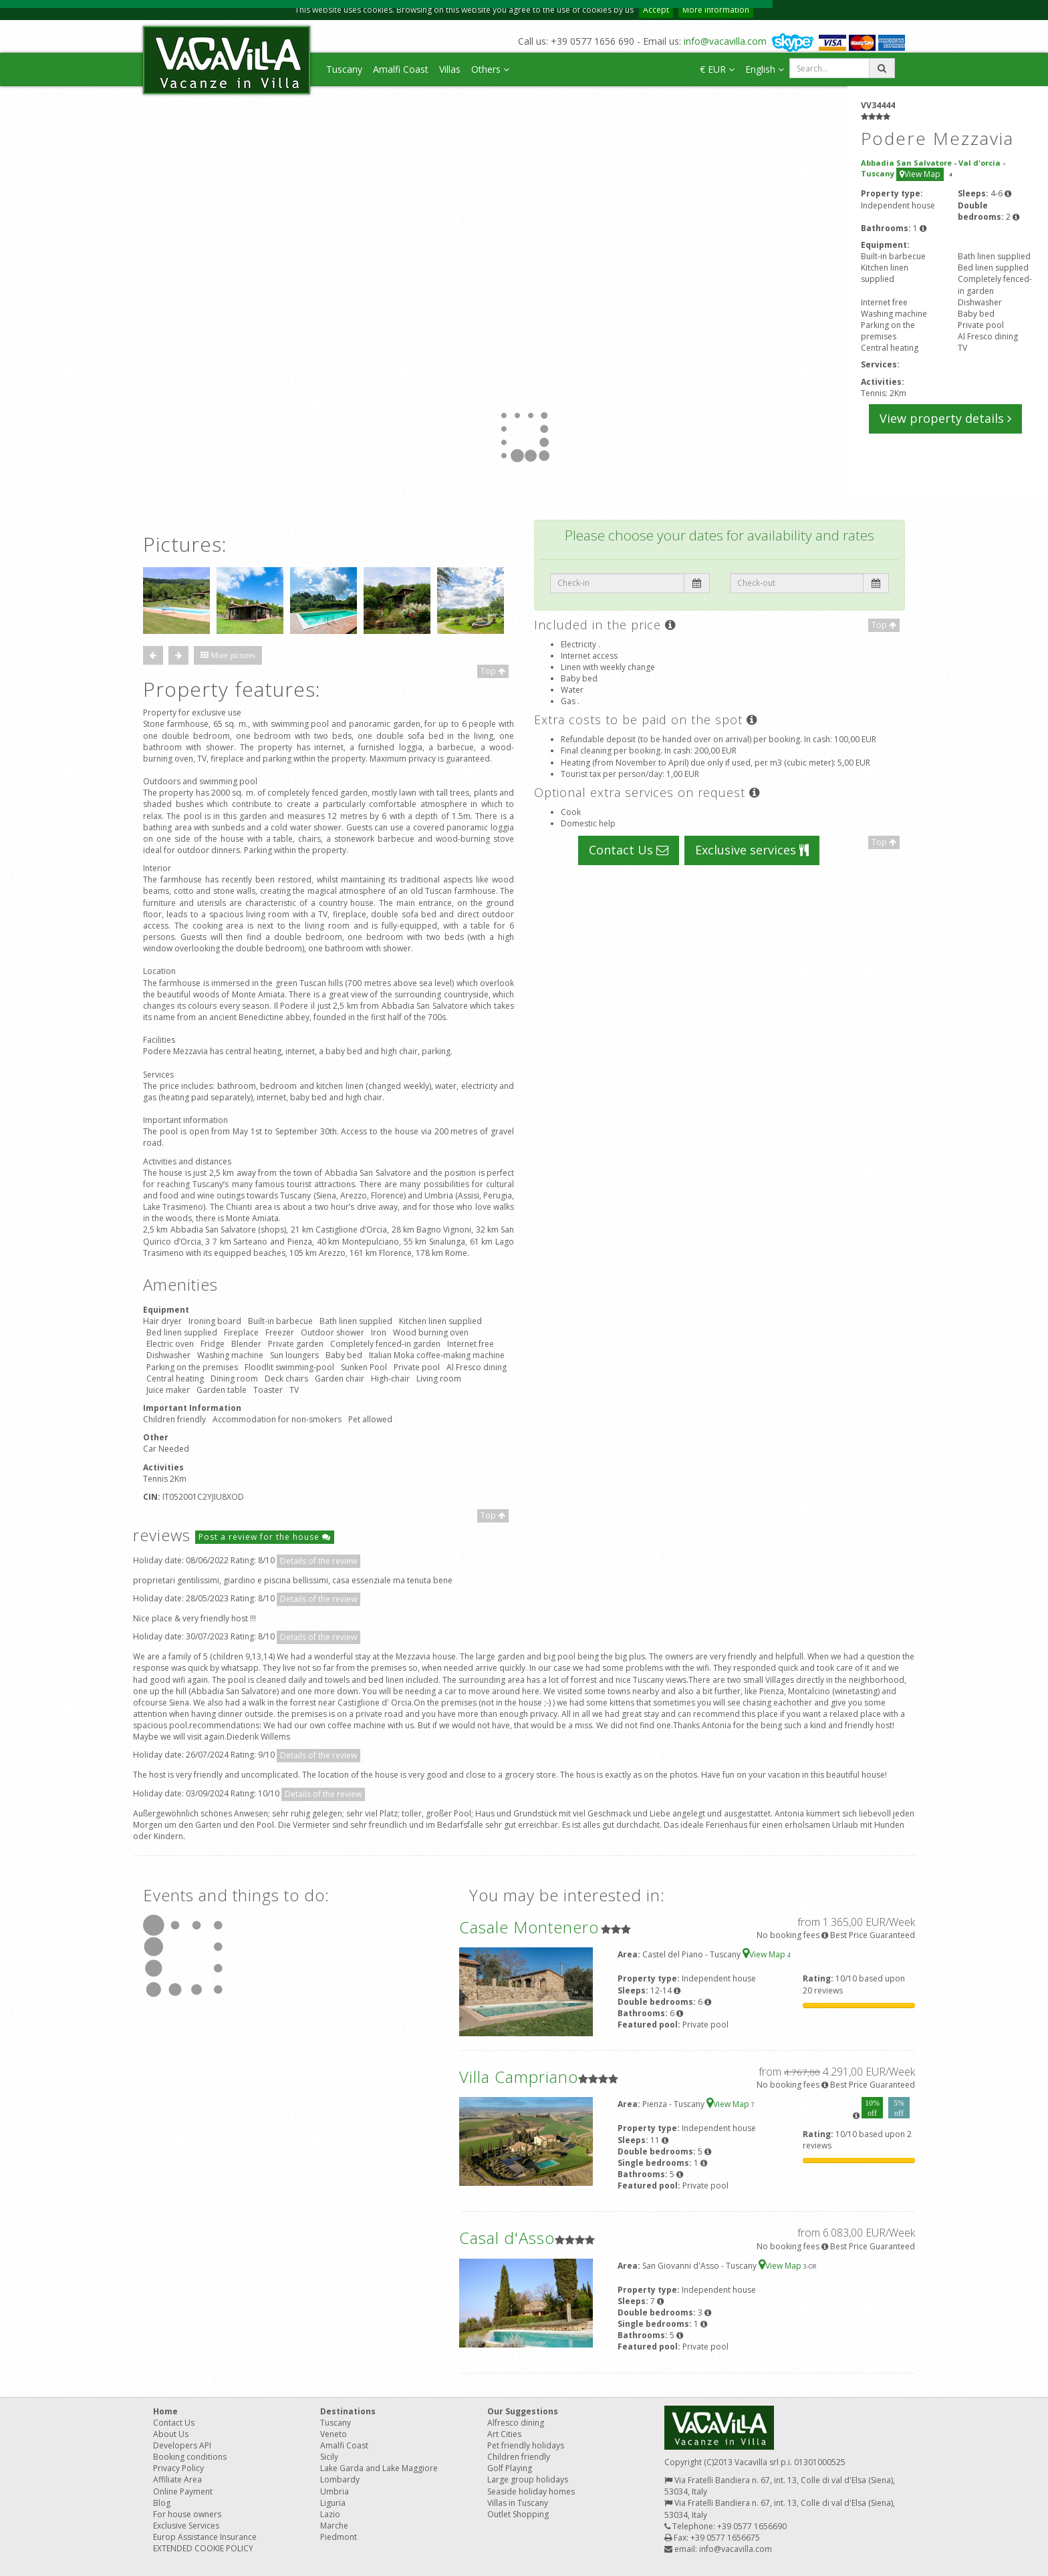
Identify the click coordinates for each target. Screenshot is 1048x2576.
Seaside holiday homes (531, 2491)
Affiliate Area (177, 2479)
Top (493, 671)
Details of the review (318, 1561)
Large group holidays (527, 2479)
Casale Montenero (529, 1927)
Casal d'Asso (507, 2238)
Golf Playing (509, 2468)
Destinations (348, 2411)
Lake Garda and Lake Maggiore (379, 2468)
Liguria (333, 2503)
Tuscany (344, 69)
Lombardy (340, 2479)
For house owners (187, 2514)
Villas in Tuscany (517, 2503)
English (764, 69)
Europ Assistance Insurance (205, 2537)
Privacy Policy (178, 2468)
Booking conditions (190, 2456)
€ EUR (717, 69)
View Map (920, 174)
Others (490, 69)
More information (715, 9)
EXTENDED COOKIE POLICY (203, 2548)
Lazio (330, 2514)
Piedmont (338, 2537)
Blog (161, 2503)
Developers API (182, 2445)
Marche (334, 2525)
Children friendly (518, 2456)
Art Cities (504, 2434)
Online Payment (183, 2491)
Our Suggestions (522, 2411)
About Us (170, 2434)
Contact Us (628, 850)
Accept (656, 9)
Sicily (329, 2456)
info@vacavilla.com (725, 41)
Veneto (333, 2434)
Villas (450, 69)
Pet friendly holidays (525, 2445)
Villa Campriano (518, 2077)
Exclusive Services (186, 2525)
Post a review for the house (265, 1537)
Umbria (334, 2491)
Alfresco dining (515, 2422)
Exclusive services (752, 850)
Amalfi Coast (400, 69)
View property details (945, 418)
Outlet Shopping (518, 2514)
